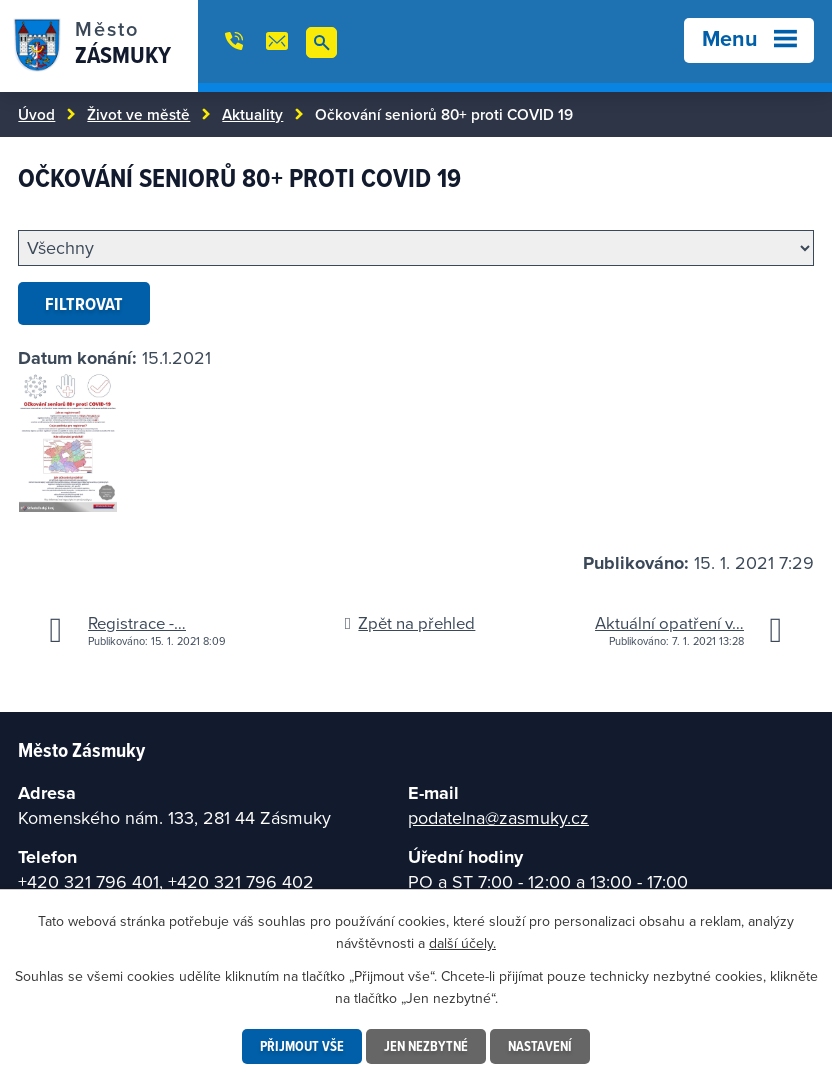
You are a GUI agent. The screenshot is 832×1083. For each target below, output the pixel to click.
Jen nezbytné (426, 1046)
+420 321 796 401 (88, 881)
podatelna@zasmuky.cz (498, 817)
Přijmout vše (302, 1046)
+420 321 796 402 (241, 881)
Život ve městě (138, 114)
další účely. (462, 943)
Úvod (36, 114)
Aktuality (252, 114)
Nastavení (540, 1046)
